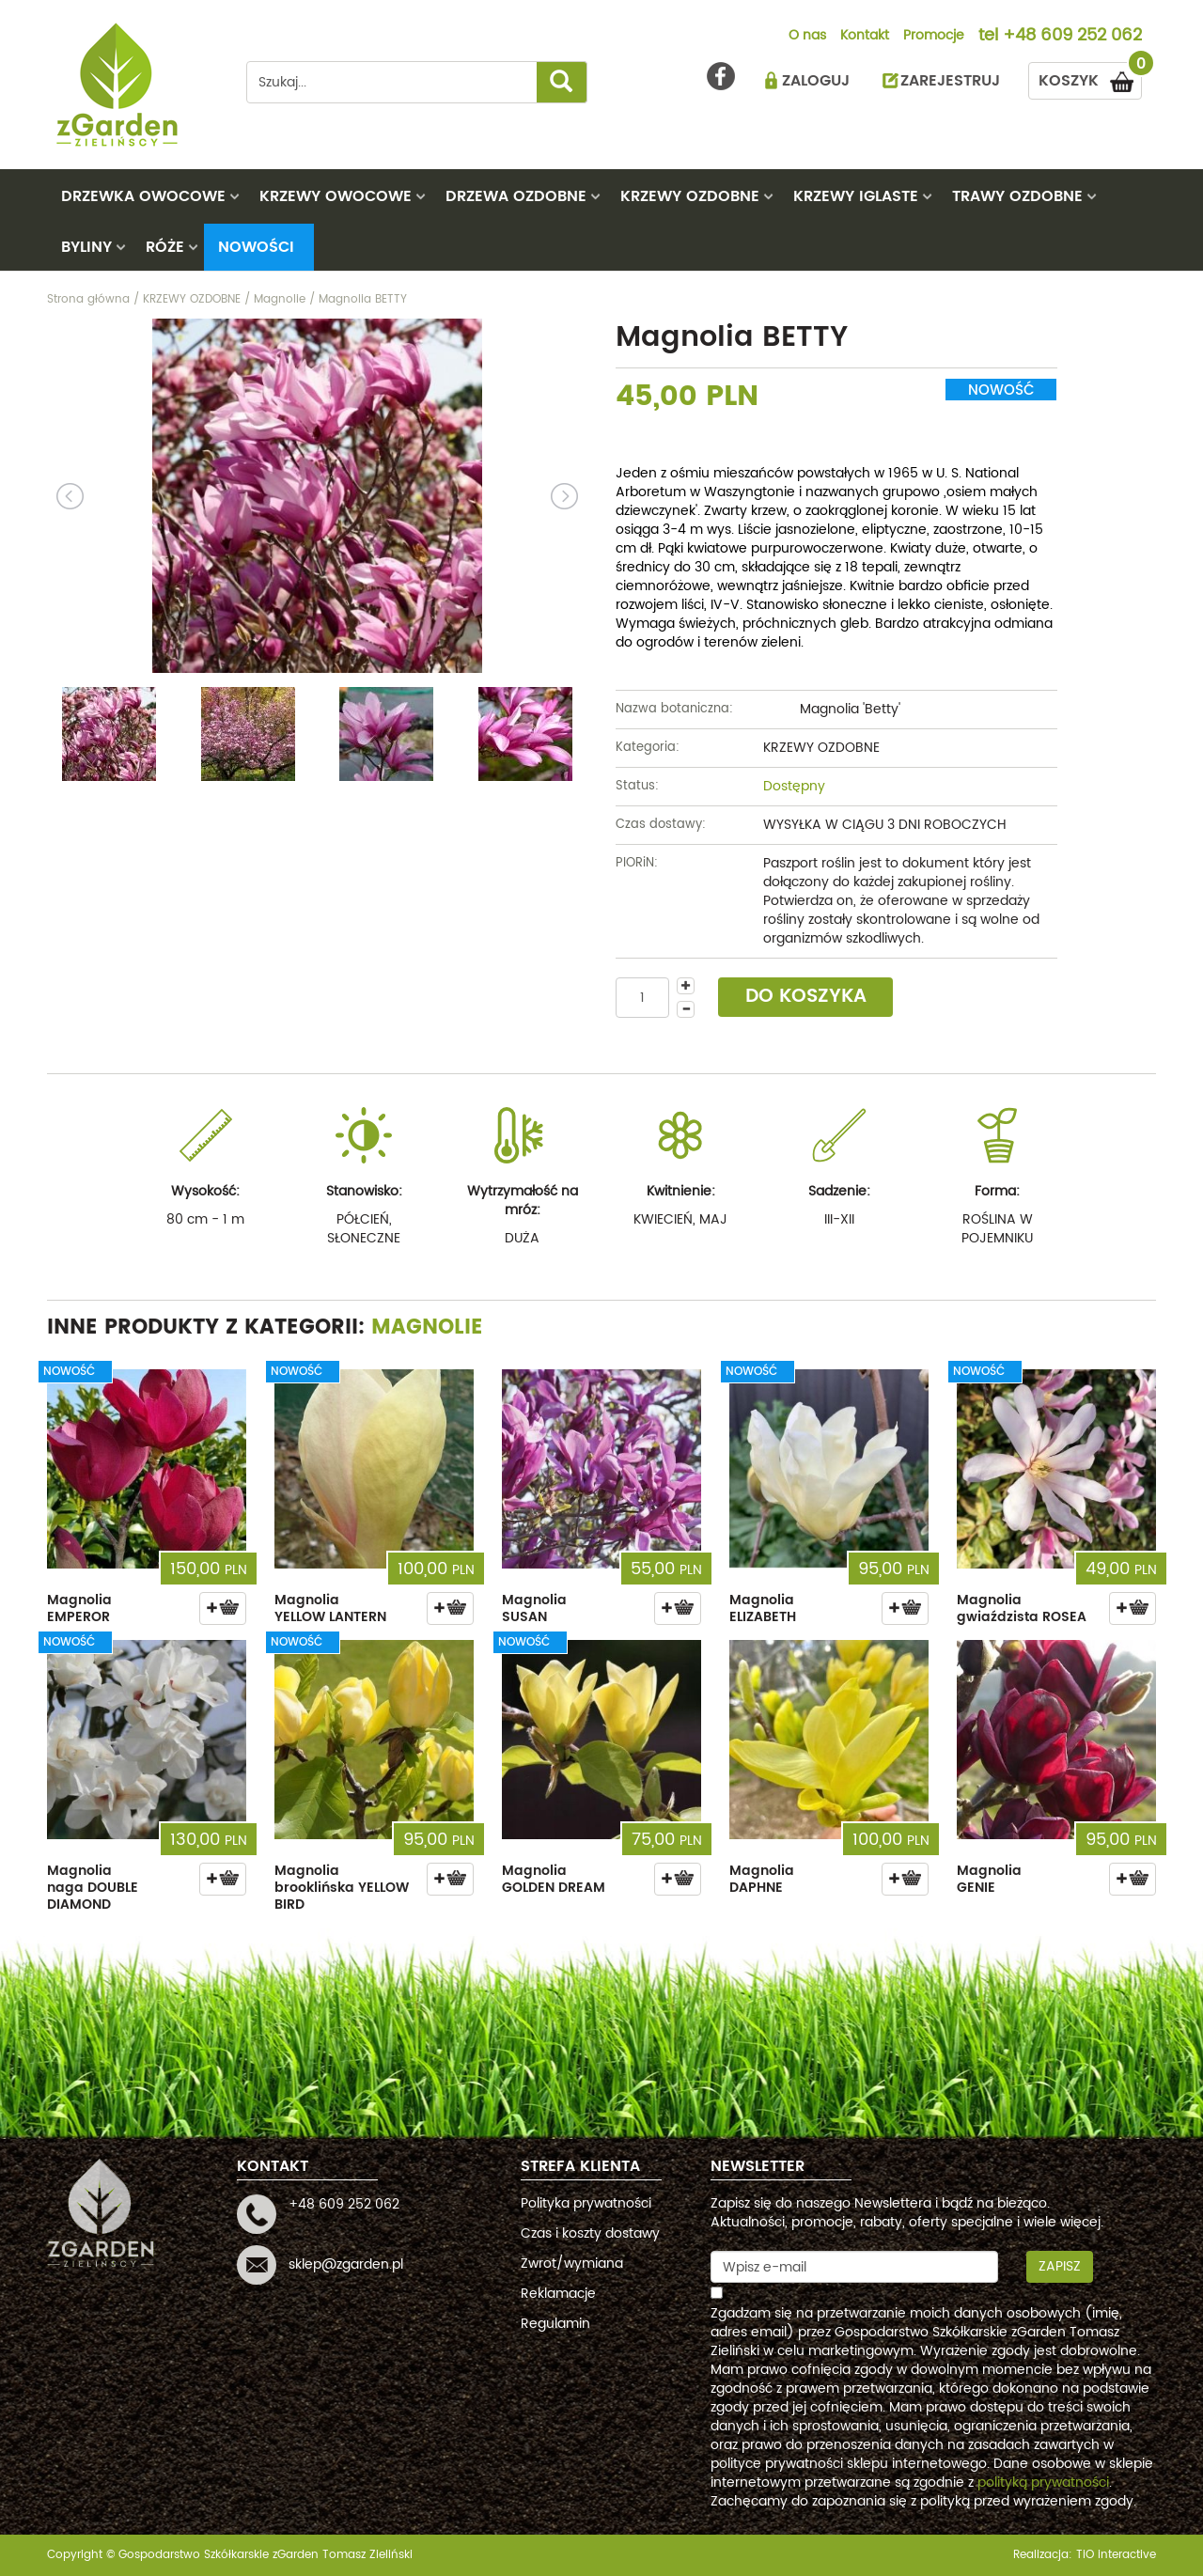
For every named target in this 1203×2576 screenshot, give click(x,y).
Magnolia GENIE (989, 1879)
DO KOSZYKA (806, 996)
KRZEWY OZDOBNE (689, 196)
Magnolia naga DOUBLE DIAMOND (92, 1887)
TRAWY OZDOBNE (1017, 196)
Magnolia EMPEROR (79, 1608)
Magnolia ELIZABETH (762, 1608)
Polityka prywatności (586, 2203)
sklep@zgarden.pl (346, 2264)
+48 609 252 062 (1072, 36)
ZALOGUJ (816, 81)
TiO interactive (1116, 2555)
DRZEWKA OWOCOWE (143, 196)
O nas (807, 36)
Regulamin (555, 2323)
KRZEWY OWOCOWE (335, 196)
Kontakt (864, 36)
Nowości (256, 247)
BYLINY (86, 247)
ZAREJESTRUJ (950, 81)
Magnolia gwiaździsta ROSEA (1021, 1608)
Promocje (933, 36)
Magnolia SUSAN (534, 1608)
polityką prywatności (1043, 2482)
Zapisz (1060, 2266)
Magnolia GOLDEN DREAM (553, 1879)
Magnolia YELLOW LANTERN (330, 1608)
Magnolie (427, 1327)
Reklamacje (558, 2293)
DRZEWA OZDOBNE (515, 196)
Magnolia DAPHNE (761, 1879)
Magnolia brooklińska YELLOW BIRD (341, 1887)
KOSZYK (1090, 77)
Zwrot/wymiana (572, 2263)
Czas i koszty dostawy (590, 2233)
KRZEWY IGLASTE (855, 196)
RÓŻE (165, 247)
